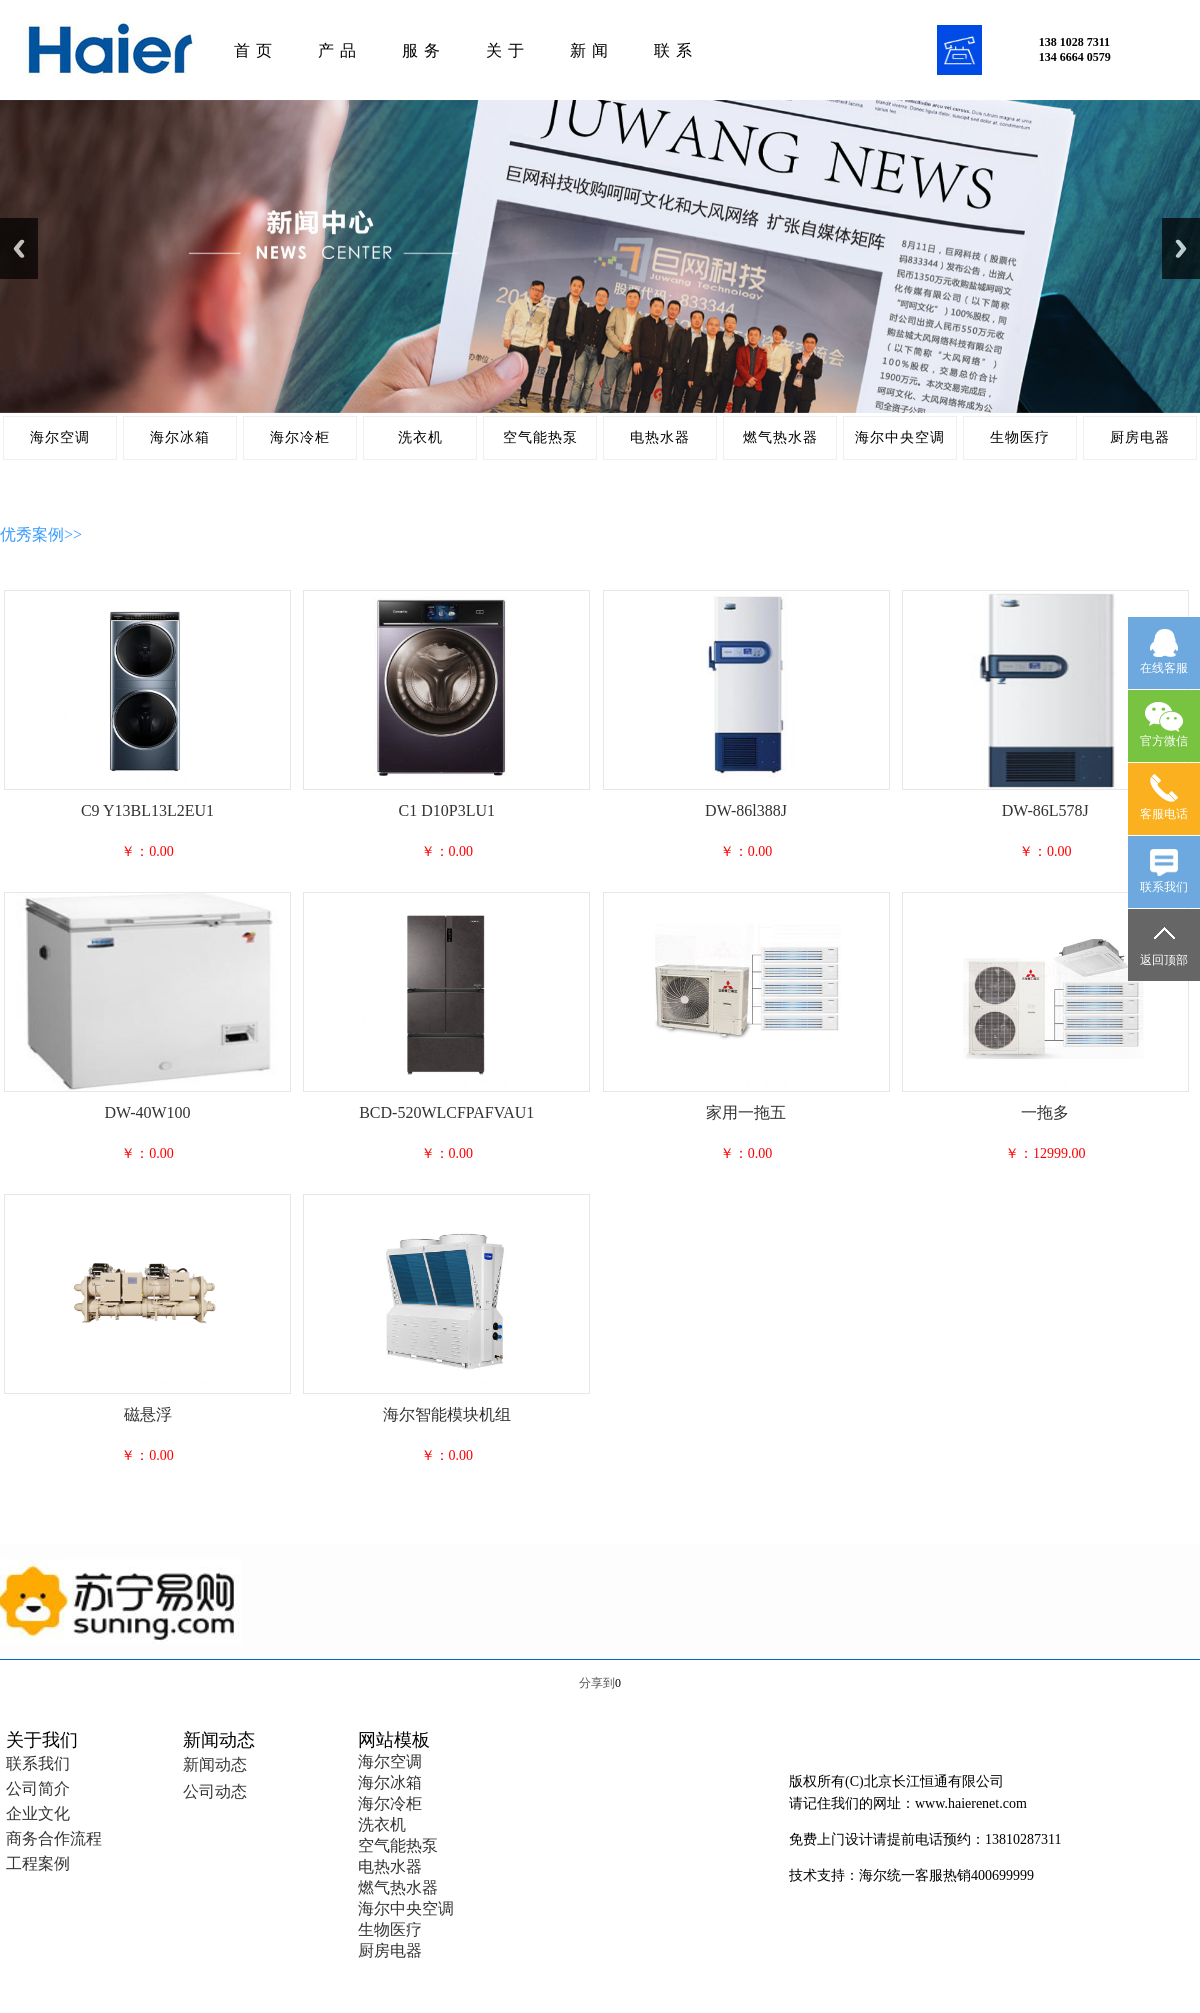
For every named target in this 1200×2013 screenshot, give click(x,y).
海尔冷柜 (300, 437)
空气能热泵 (540, 437)
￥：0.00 (147, 851)
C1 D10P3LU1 (447, 810)
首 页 (253, 50)
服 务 (421, 50)
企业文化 (38, 1813)
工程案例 (38, 1863)
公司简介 (38, 1788)
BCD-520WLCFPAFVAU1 (446, 1112)
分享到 (597, 1683)
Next (1181, 248)
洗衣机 (420, 437)
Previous (19, 248)
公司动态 (215, 1791)
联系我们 (38, 1763)
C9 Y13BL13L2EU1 (147, 810)
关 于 (505, 50)
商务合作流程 (54, 1838)
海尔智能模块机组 (447, 1414)
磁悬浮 (148, 1414)
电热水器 (660, 437)
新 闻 (589, 50)
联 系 (673, 50)
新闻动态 (215, 1764)
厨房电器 (1140, 437)
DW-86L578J (1045, 810)
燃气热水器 (780, 437)
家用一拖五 (746, 1112)
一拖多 (1045, 1112)
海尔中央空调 (900, 437)
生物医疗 (1020, 437)
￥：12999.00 (1045, 1153)
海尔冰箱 (180, 437)
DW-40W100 (147, 1112)
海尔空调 (60, 437)
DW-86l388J (746, 810)
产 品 (337, 50)
